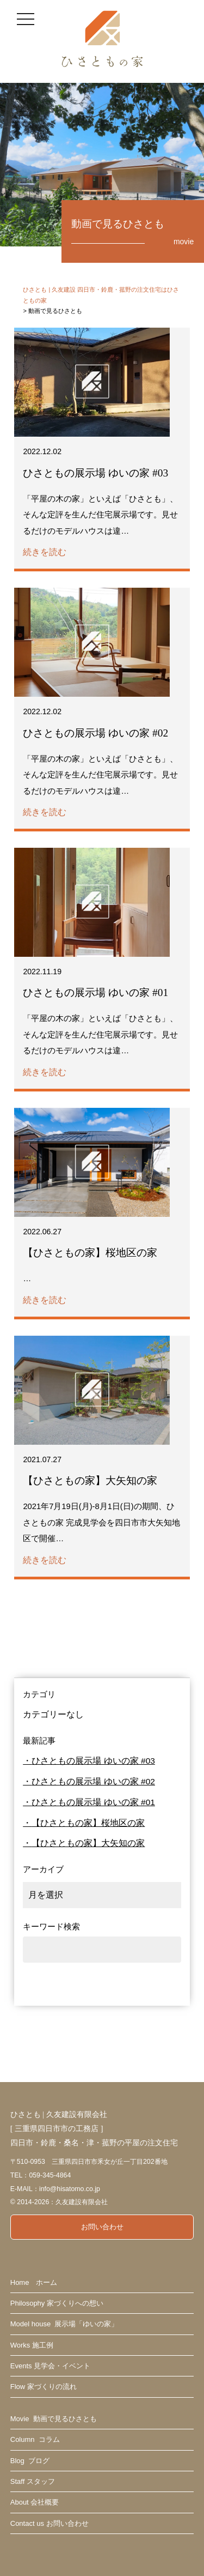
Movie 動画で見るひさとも (53, 2419)
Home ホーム (34, 2282)
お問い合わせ (102, 2227)
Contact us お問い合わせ (49, 2523)
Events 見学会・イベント (50, 2366)
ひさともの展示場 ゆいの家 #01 (93, 1802)
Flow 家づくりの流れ (43, 2386)
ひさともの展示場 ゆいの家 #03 (93, 1760)
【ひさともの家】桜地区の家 (88, 1822)
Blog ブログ (30, 2461)
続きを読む (44, 552)
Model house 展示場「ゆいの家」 (64, 2324)
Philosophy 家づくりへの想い (56, 2303)
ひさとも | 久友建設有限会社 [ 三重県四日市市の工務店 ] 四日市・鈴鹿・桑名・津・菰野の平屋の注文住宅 (94, 2128)
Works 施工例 (31, 2345)
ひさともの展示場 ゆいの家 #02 (93, 1781)
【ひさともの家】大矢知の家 (88, 1843)
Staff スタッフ (32, 2481)
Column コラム (35, 2439)
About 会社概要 (34, 2502)
